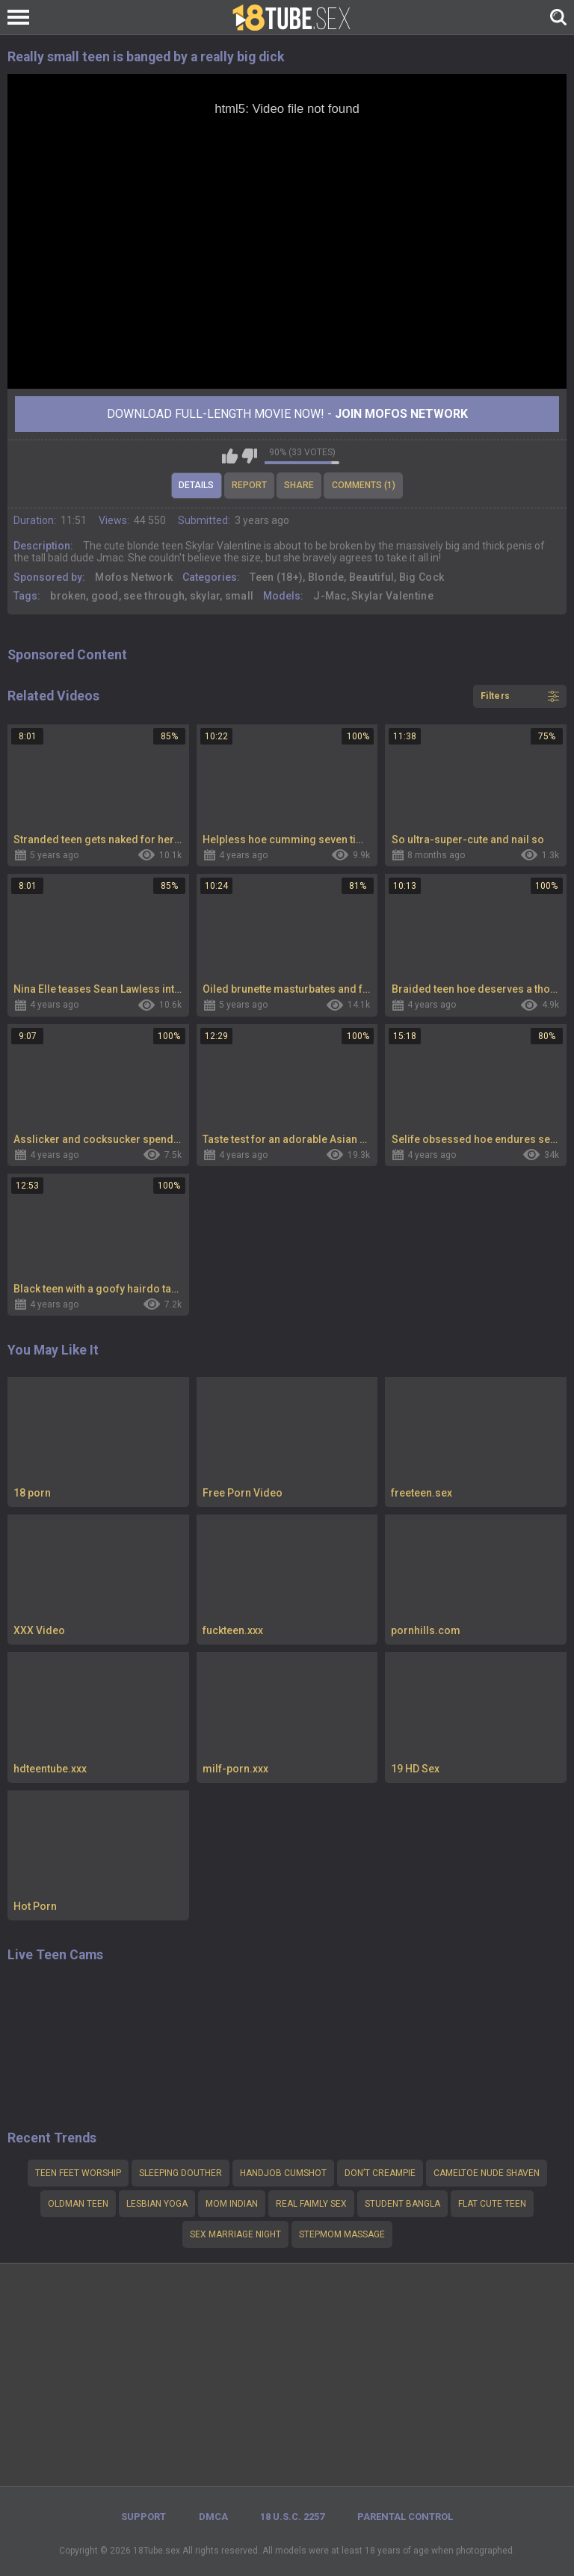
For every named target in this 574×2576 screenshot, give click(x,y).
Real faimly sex (311, 2203)
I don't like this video (249, 456)
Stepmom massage (342, 2234)
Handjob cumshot (283, 2173)
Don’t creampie (380, 2173)
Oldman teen (78, 2203)
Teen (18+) (276, 577)
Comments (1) (363, 485)
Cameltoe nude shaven (486, 2173)
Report (249, 485)
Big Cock (421, 577)
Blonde (326, 577)
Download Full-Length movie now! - (287, 414)
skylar (205, 596)
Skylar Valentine (392, 596)
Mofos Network (134, 577)
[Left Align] (22, 17)
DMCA (213, 2516)
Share (299, 485)
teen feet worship (78, 2173)
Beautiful (372, 577)
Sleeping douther (180, 2173)
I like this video (230, 456)
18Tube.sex (156, 2550)
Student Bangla (402, 2203)
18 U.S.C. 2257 (292, 2516)
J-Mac (330, 596)
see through (154, 596)
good (105, 596)
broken (68, 596)
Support (143, 2516)
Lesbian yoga (157, 2203)
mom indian (232, 2203)
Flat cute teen (492, 2203)
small (239, 596)
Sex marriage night (235, 2234)
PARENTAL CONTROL (405, 2516)
